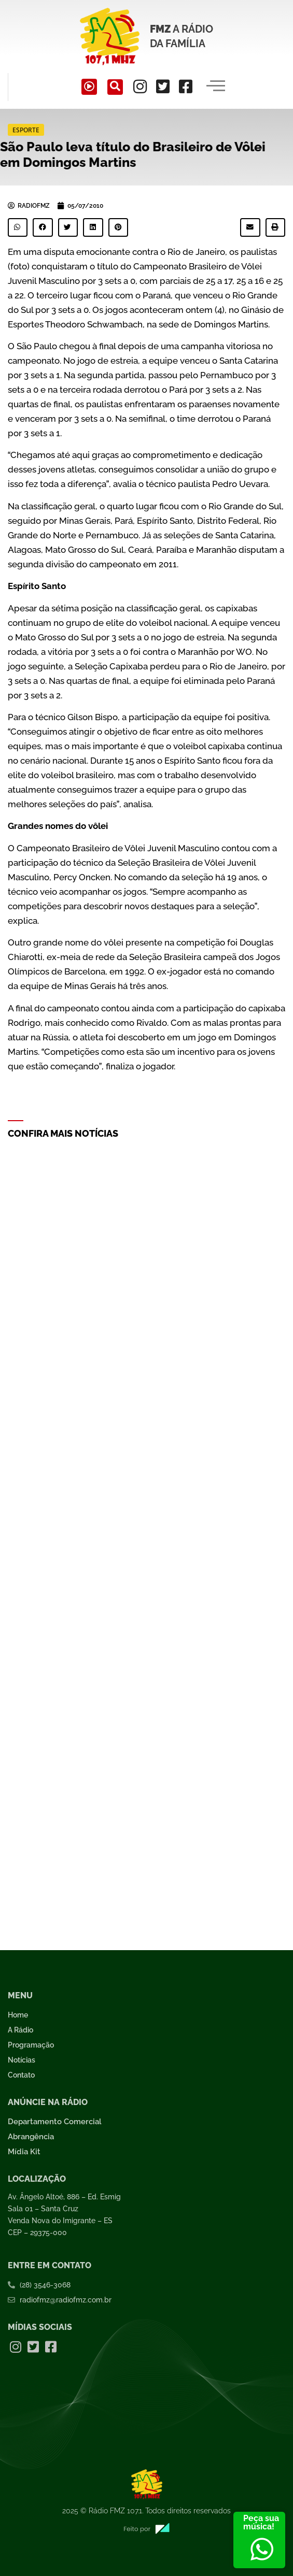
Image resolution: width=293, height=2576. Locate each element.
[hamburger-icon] (216, 87)
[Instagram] (140, 86)
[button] (17, 227)
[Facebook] (185, 86)
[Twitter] (163, 86)
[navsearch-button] (115, 87)
